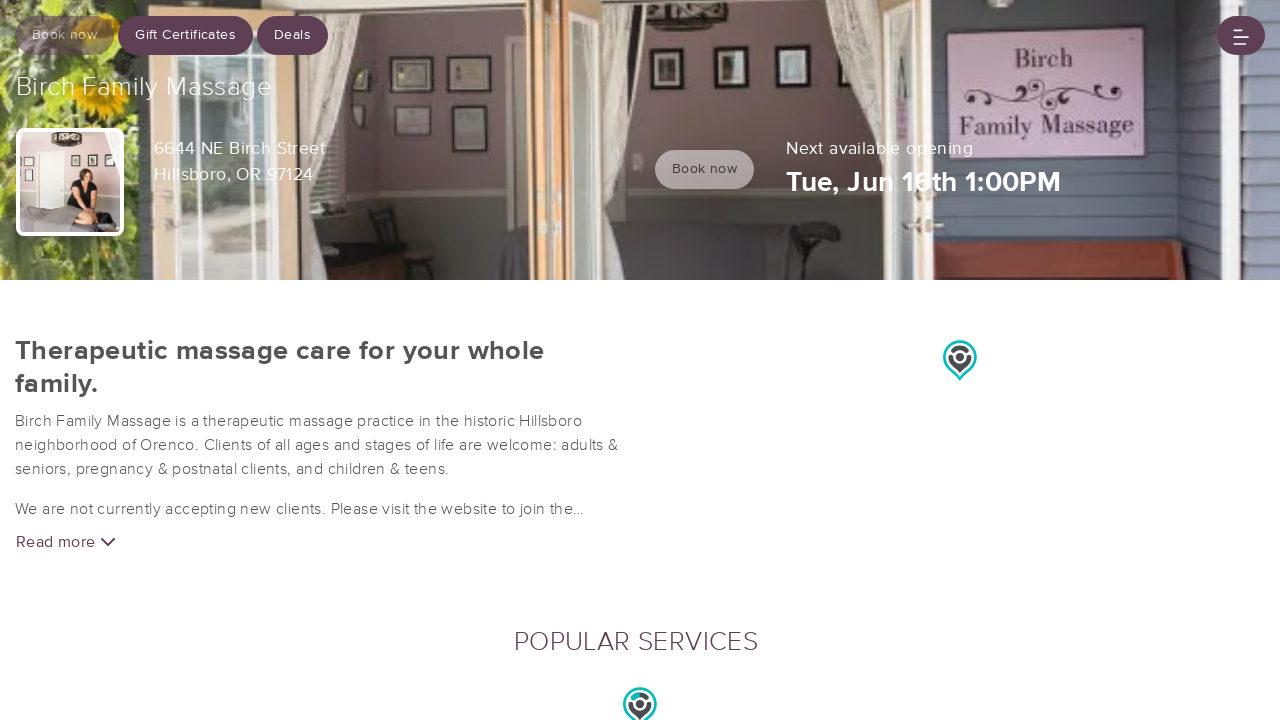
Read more (66, 541)
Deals (292, 35)
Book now (64, 35)
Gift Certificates (185, 35)
